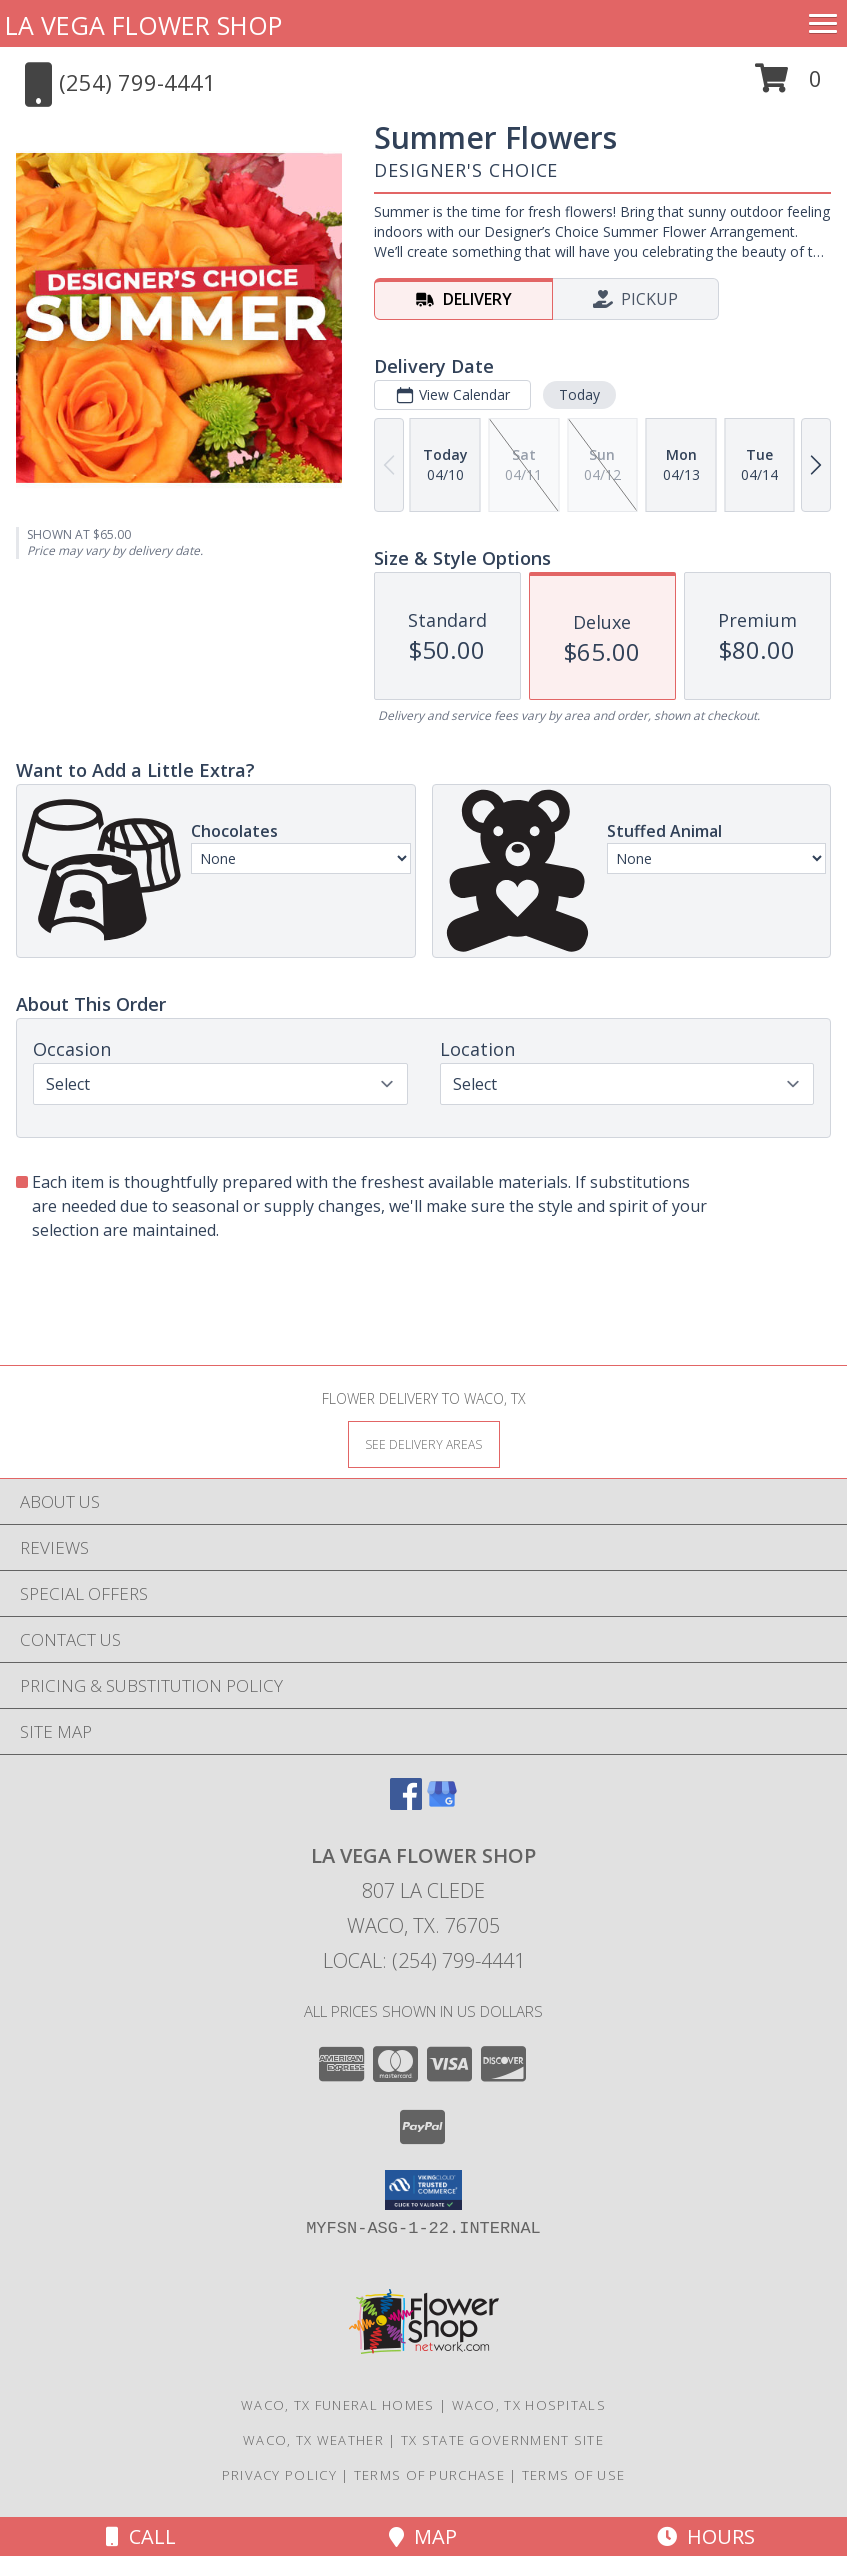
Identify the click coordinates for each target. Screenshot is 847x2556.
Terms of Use (574, 2475)
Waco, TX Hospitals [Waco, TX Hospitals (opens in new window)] (529, 2405)
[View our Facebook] (406, 1803)
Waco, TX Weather (313, 2440)
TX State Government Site (502, 2440)
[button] (788, 85)
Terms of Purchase (429, 2475)
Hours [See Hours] (706, 2536)
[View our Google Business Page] (442, 1803)
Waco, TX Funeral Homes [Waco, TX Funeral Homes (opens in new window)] (338, 2405)
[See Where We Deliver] (424, 1443)
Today (579, 394)
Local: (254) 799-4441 (424, 1960)
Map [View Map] (423, 2536)
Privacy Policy (279, 2475)
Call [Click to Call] (141, 2536)
